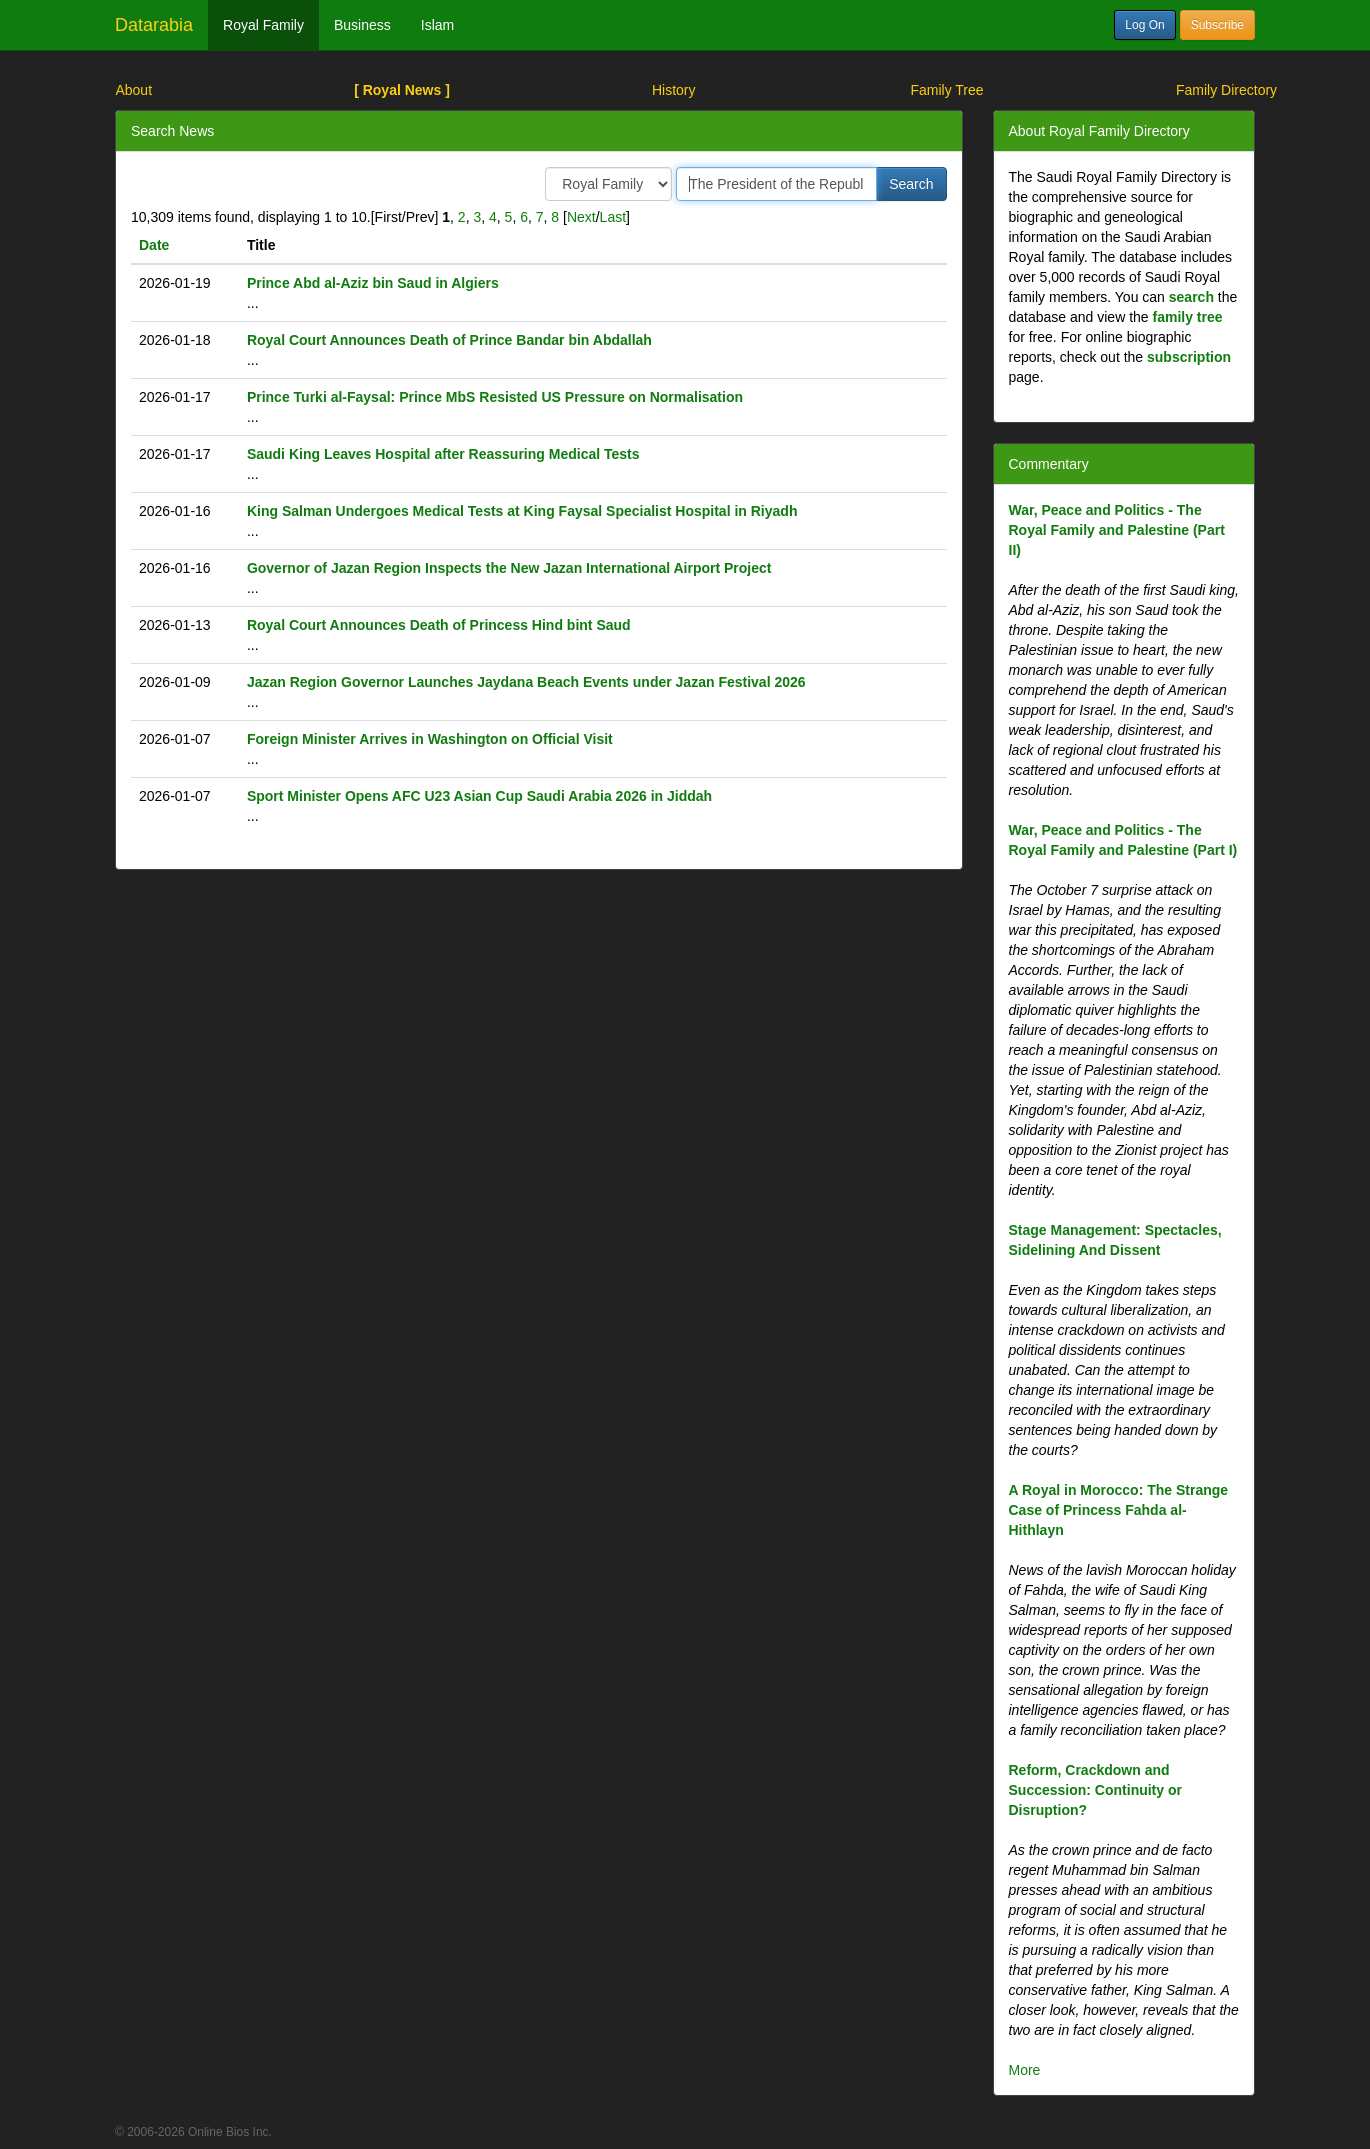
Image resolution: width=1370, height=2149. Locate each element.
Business (362, 25)
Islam (437, 25)
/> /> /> (608, 184)
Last (613, 217)
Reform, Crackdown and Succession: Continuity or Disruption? (1095, 1790)
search (1191, 297)
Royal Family (263, 25)
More (1025, 2070)
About (133, 90)
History (674, 90)
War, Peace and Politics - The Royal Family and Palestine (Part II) (1117, 530)
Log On (1144, 25)
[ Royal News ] (402, 90)
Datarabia (154, 25)
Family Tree (946, 90)
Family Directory (1226, 90)
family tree (1188, 317)
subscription (1189, 357)
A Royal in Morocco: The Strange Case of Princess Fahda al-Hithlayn (1119, 1510)
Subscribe (1217, 25)
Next (581, 217)
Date (154, 245)
